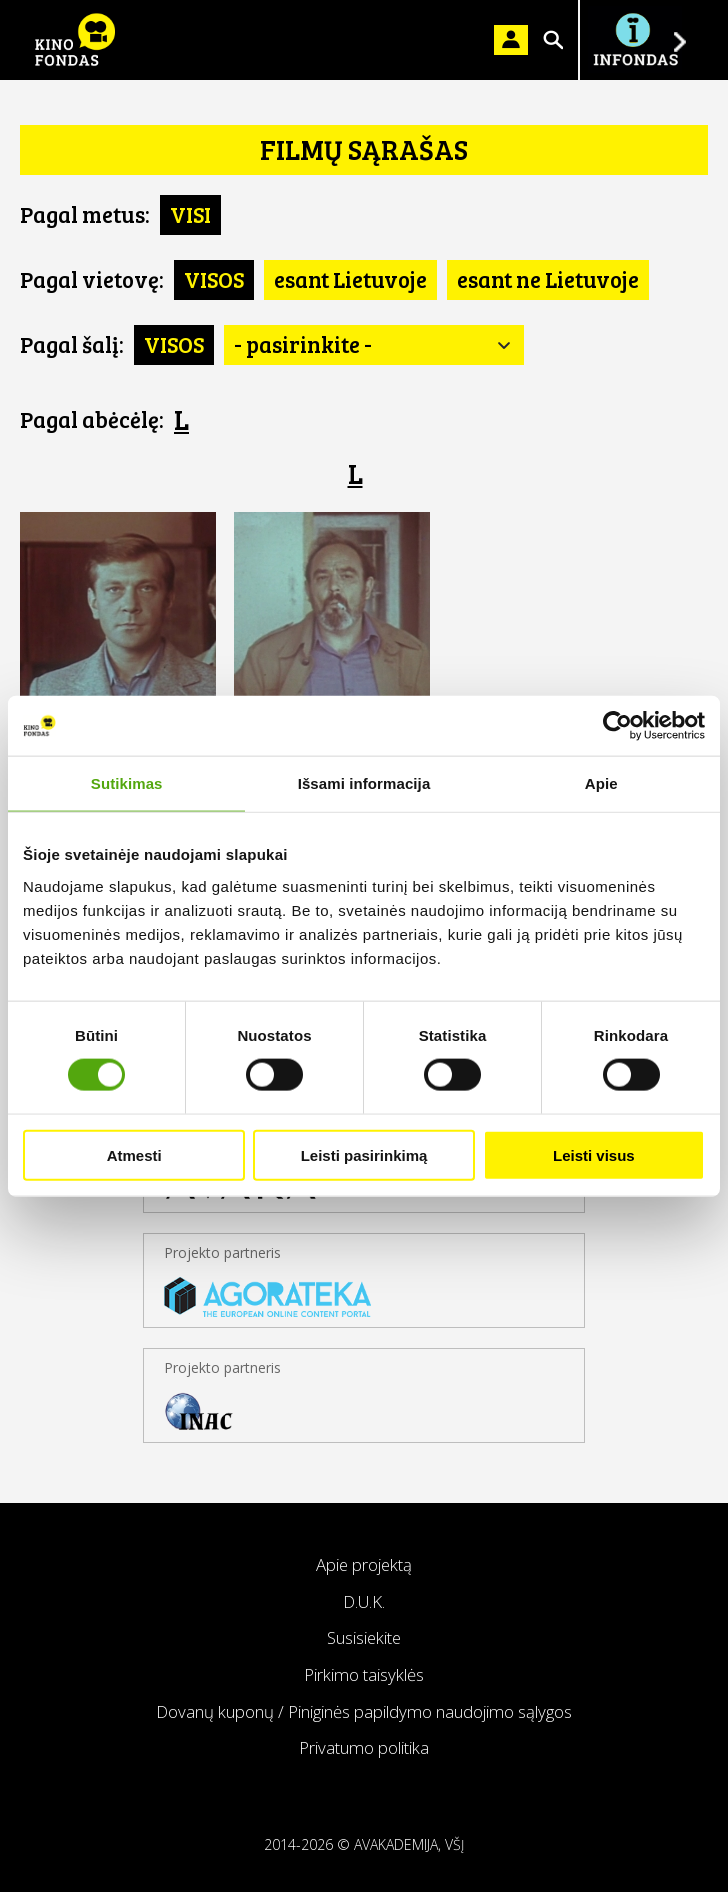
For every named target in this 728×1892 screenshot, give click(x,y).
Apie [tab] (601, 783)
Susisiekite (364, 1637)
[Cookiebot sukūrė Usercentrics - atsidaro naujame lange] (617, 726)
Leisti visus (594, 1154)
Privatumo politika (364, 1747)
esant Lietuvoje (350, 279)
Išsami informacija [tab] (364, 783)
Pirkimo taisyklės (364, 1674)
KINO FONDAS (75, 40)
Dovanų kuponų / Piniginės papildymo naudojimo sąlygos (364, 1711)
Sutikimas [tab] (127, 783)
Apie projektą (364, 1564)
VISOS (214, 279)
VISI (190, 214)
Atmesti (134, 1154)
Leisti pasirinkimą (364, 1154)
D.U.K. (364, 1601)
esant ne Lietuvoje (548, 279)
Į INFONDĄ (635, 40)
